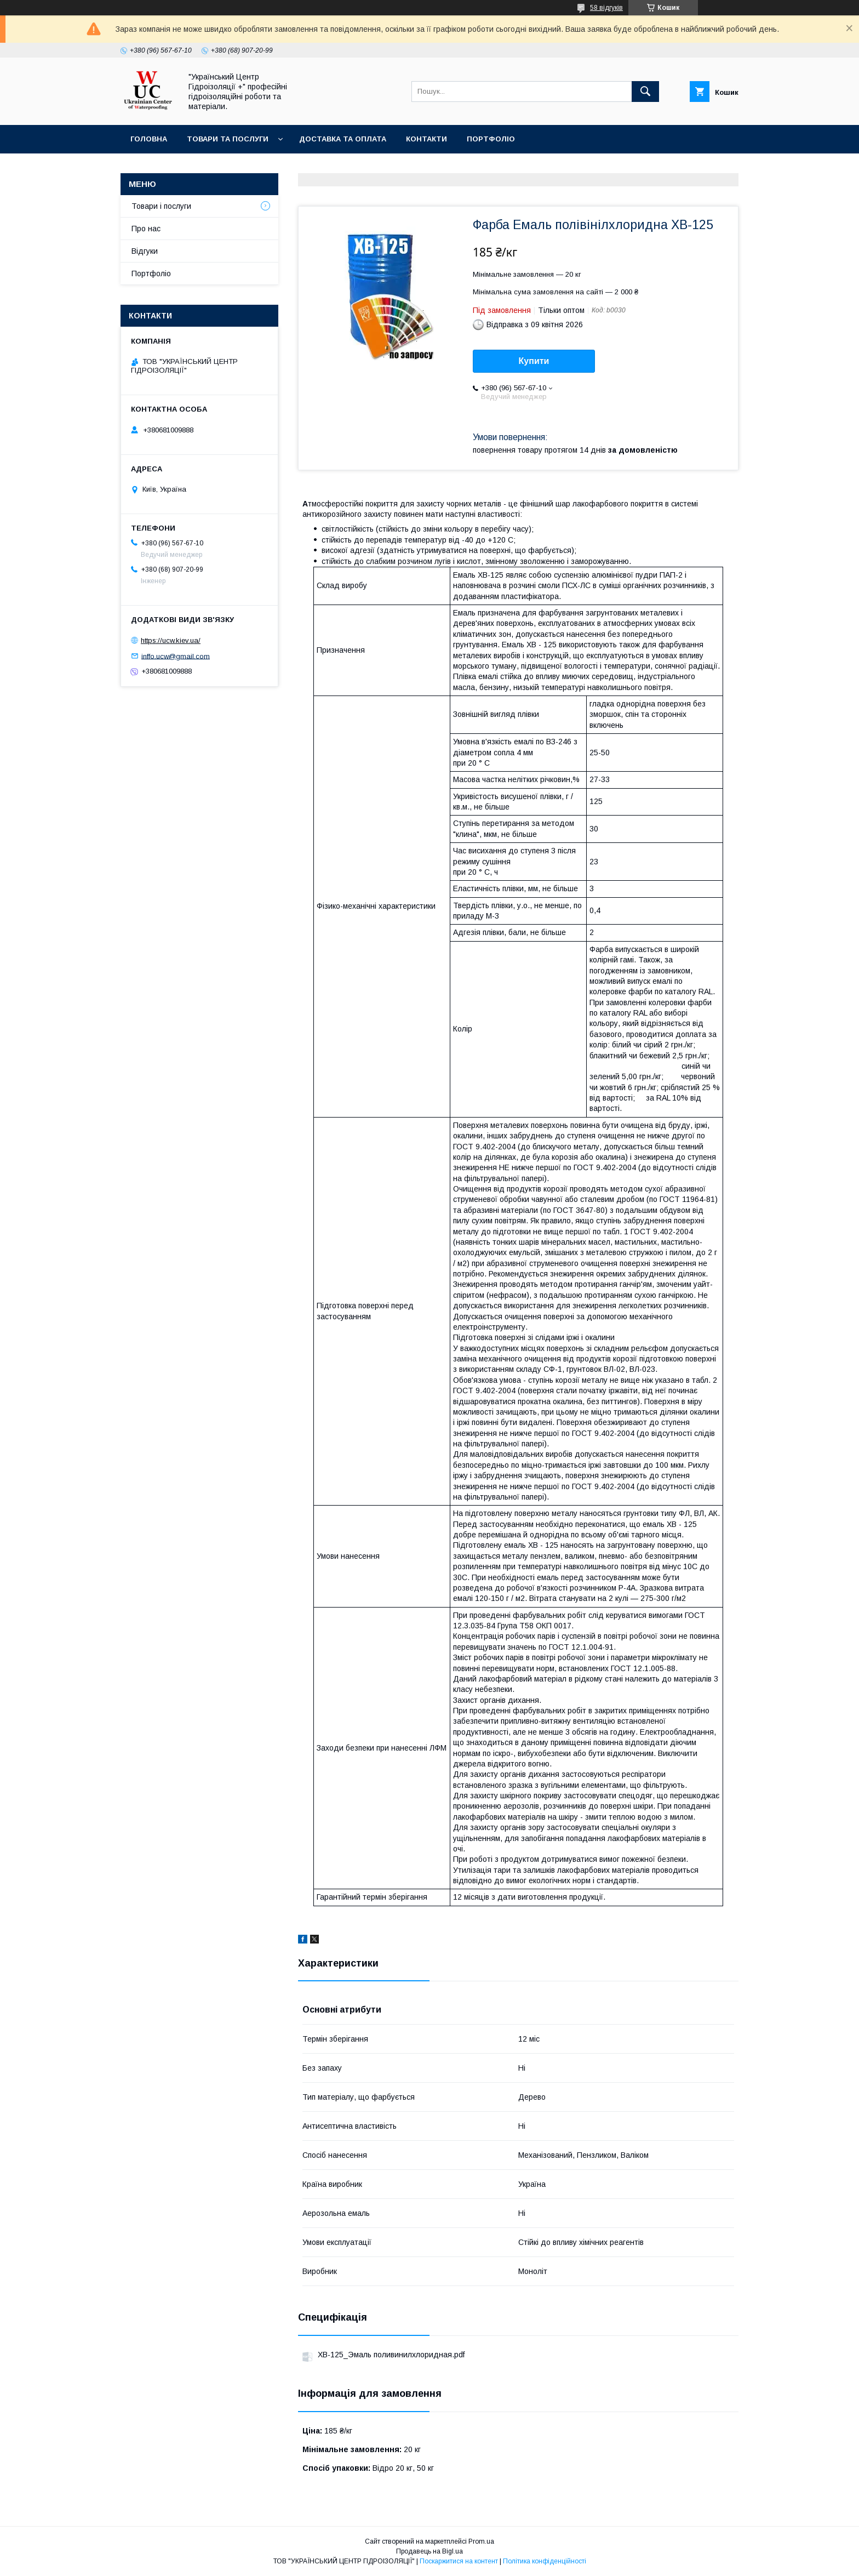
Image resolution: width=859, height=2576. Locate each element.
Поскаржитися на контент (459, 2561)
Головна (148, 139)
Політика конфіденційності (544, 2561)
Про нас (146, 228)
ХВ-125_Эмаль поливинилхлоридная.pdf (391, 2354)
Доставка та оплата (342, 139)
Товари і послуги (161, 206)
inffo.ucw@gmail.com (175, 656)
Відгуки (144, 251)
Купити (534, 361)
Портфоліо (491, 139)
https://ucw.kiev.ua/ (171, 640)
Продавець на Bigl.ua (429, 2551)
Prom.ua (481, 2541)
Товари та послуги (227, 139)
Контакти (426, 139)
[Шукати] (645, 91)
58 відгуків (606, 8)
